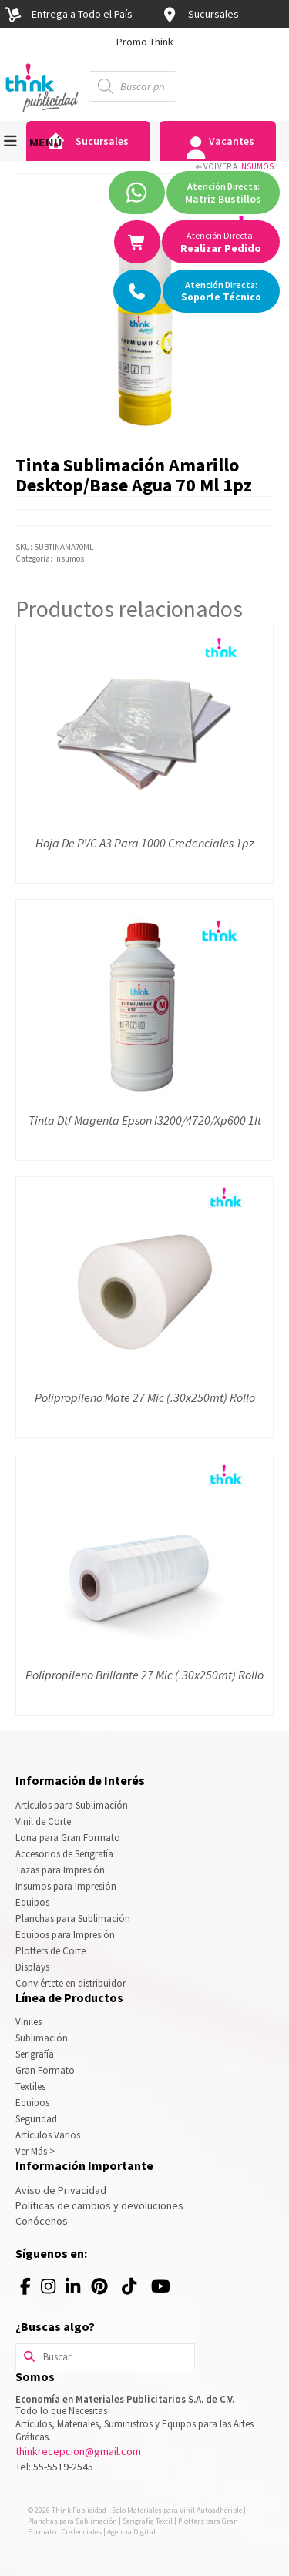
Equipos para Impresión (65, 1934)
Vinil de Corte (43, 1821)
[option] (144, 41)
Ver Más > (35, 2151)
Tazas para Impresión (60, 1870)
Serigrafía (34, 2054)
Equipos (32, 1902)
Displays (32, 1967)
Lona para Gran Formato (67, 1837)
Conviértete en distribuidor (70, 1983)
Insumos (256, 166)
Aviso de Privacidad (60, 2190)
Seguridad (36, 2118)
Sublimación (41, 2037)
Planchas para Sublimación (72, 1918)
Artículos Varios (47, 2135)
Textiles (30, 2086)
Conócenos (41, 2221)
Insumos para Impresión (65, 1886)
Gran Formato (45, 2070)
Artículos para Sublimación (71, 1805)
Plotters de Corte (50, 1950)
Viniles (28, 2021)
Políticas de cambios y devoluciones (99, 2205)
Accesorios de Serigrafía (64, 1853)
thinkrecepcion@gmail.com (78, 2451)
